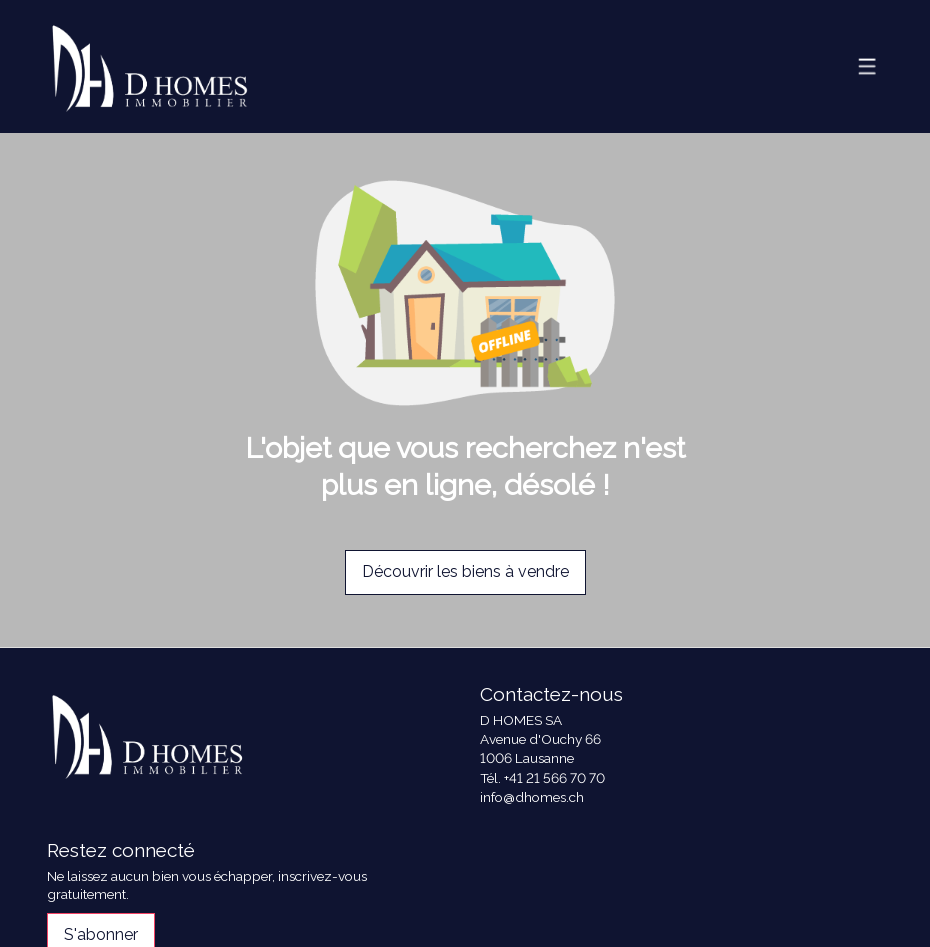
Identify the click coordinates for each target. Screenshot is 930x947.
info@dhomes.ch (532, 797)
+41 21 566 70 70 (554, 778)
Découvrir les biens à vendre (465, 571)
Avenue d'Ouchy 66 (540, 739)
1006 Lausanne (527, 758)
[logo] (149, 66)
